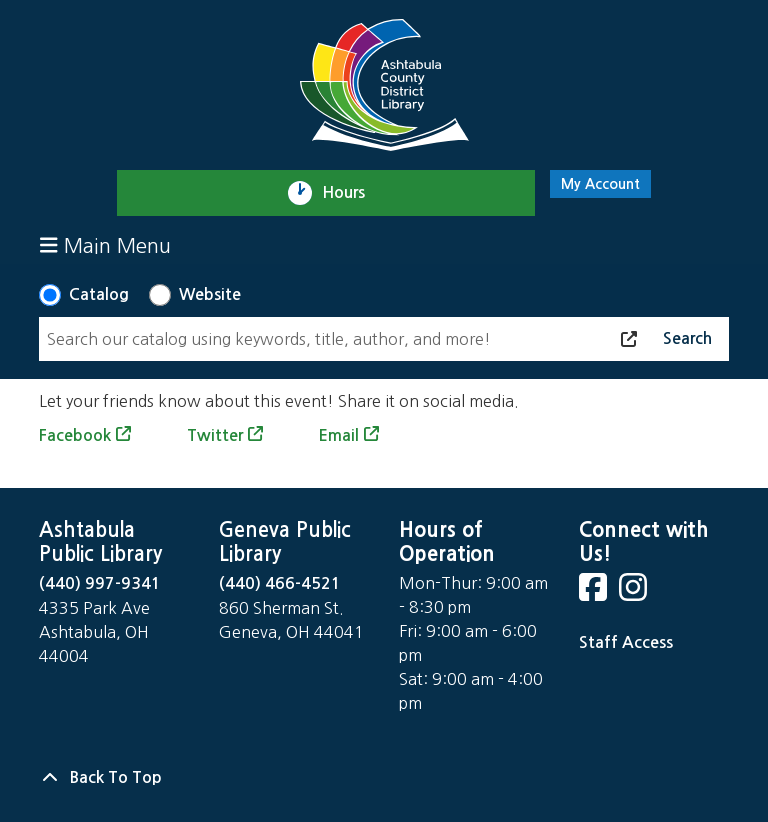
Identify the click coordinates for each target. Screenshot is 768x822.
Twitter (215, 435)
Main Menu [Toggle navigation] (105, 245)
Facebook (75, 435)
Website (210, 294)
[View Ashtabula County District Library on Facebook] (595, 593)
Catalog (99, 294)
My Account (600, 184)
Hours (352, 193)
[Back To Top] (384, 778)
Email (338, 435)
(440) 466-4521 (280, 583)
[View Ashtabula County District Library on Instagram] (635, 593)
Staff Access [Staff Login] (626, 642)
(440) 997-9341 (100, 583)
